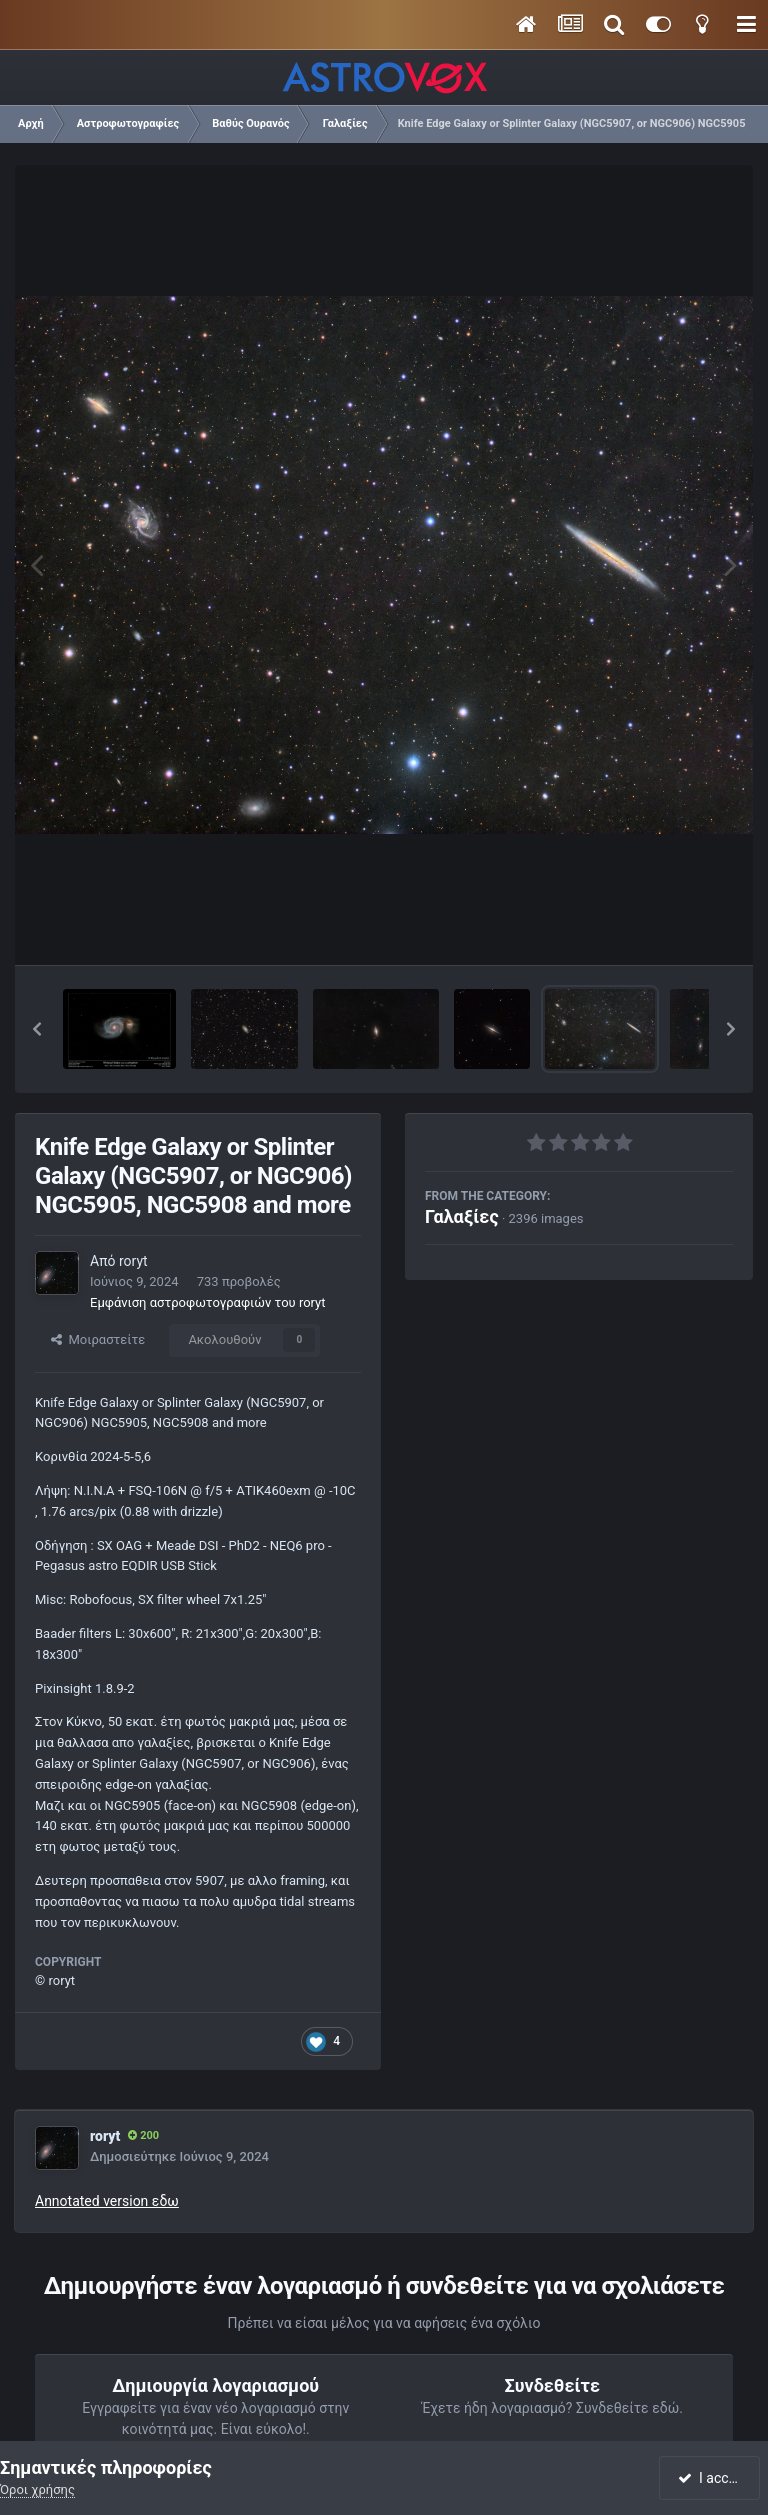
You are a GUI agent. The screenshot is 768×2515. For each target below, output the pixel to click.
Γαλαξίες (462, 1216)
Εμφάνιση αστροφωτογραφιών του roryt (208, 1302)
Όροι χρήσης (37, 2489)
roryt (133, 1261)
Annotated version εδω (107, 2201)
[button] (37, 1029)
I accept (712, 2478)
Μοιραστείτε (98, 1339)
